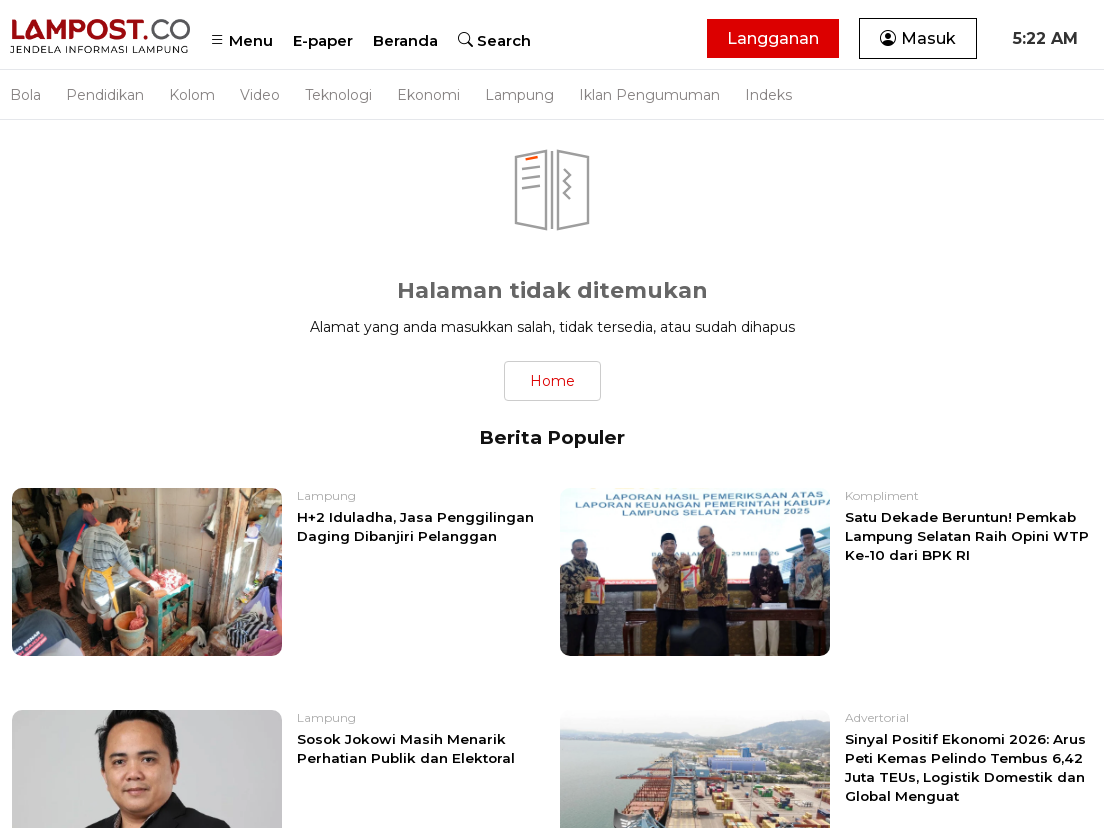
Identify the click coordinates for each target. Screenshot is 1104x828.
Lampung (519, 95)
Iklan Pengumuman (649, 95)
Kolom (192, 95)
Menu (241, 40)
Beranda (405, 40)
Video (260, 95)
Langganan (773, 38)
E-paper (323, 40)
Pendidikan (105, 95)
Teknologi (338, 95)
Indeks (768, 95)
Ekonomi (428, 95)
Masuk (918, 38)
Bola (25, 95)
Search (494, 40)
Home (552, 381)
